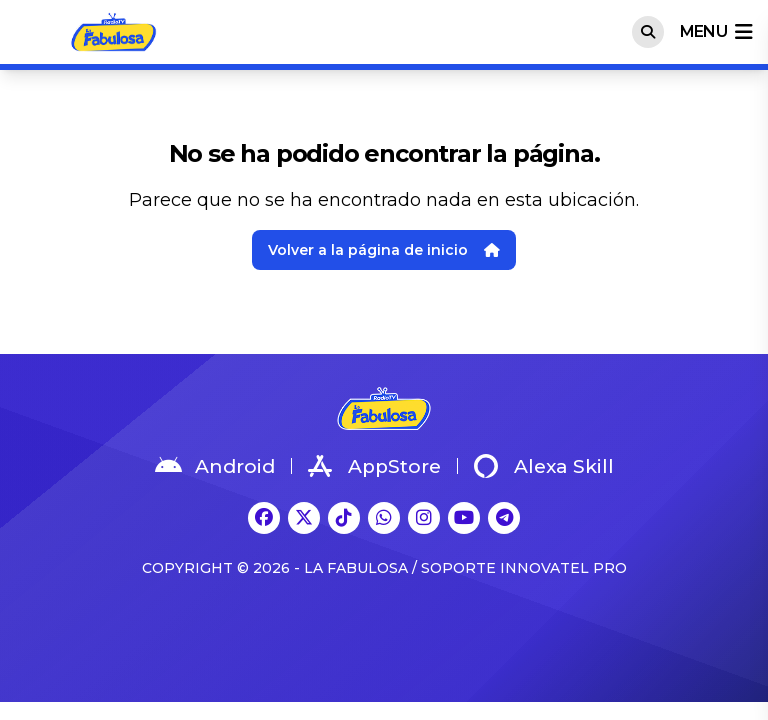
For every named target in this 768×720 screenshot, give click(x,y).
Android (215, 466)
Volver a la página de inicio (384, 250)
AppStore (374, 466)
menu (716, 32)
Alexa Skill (544, 466)
